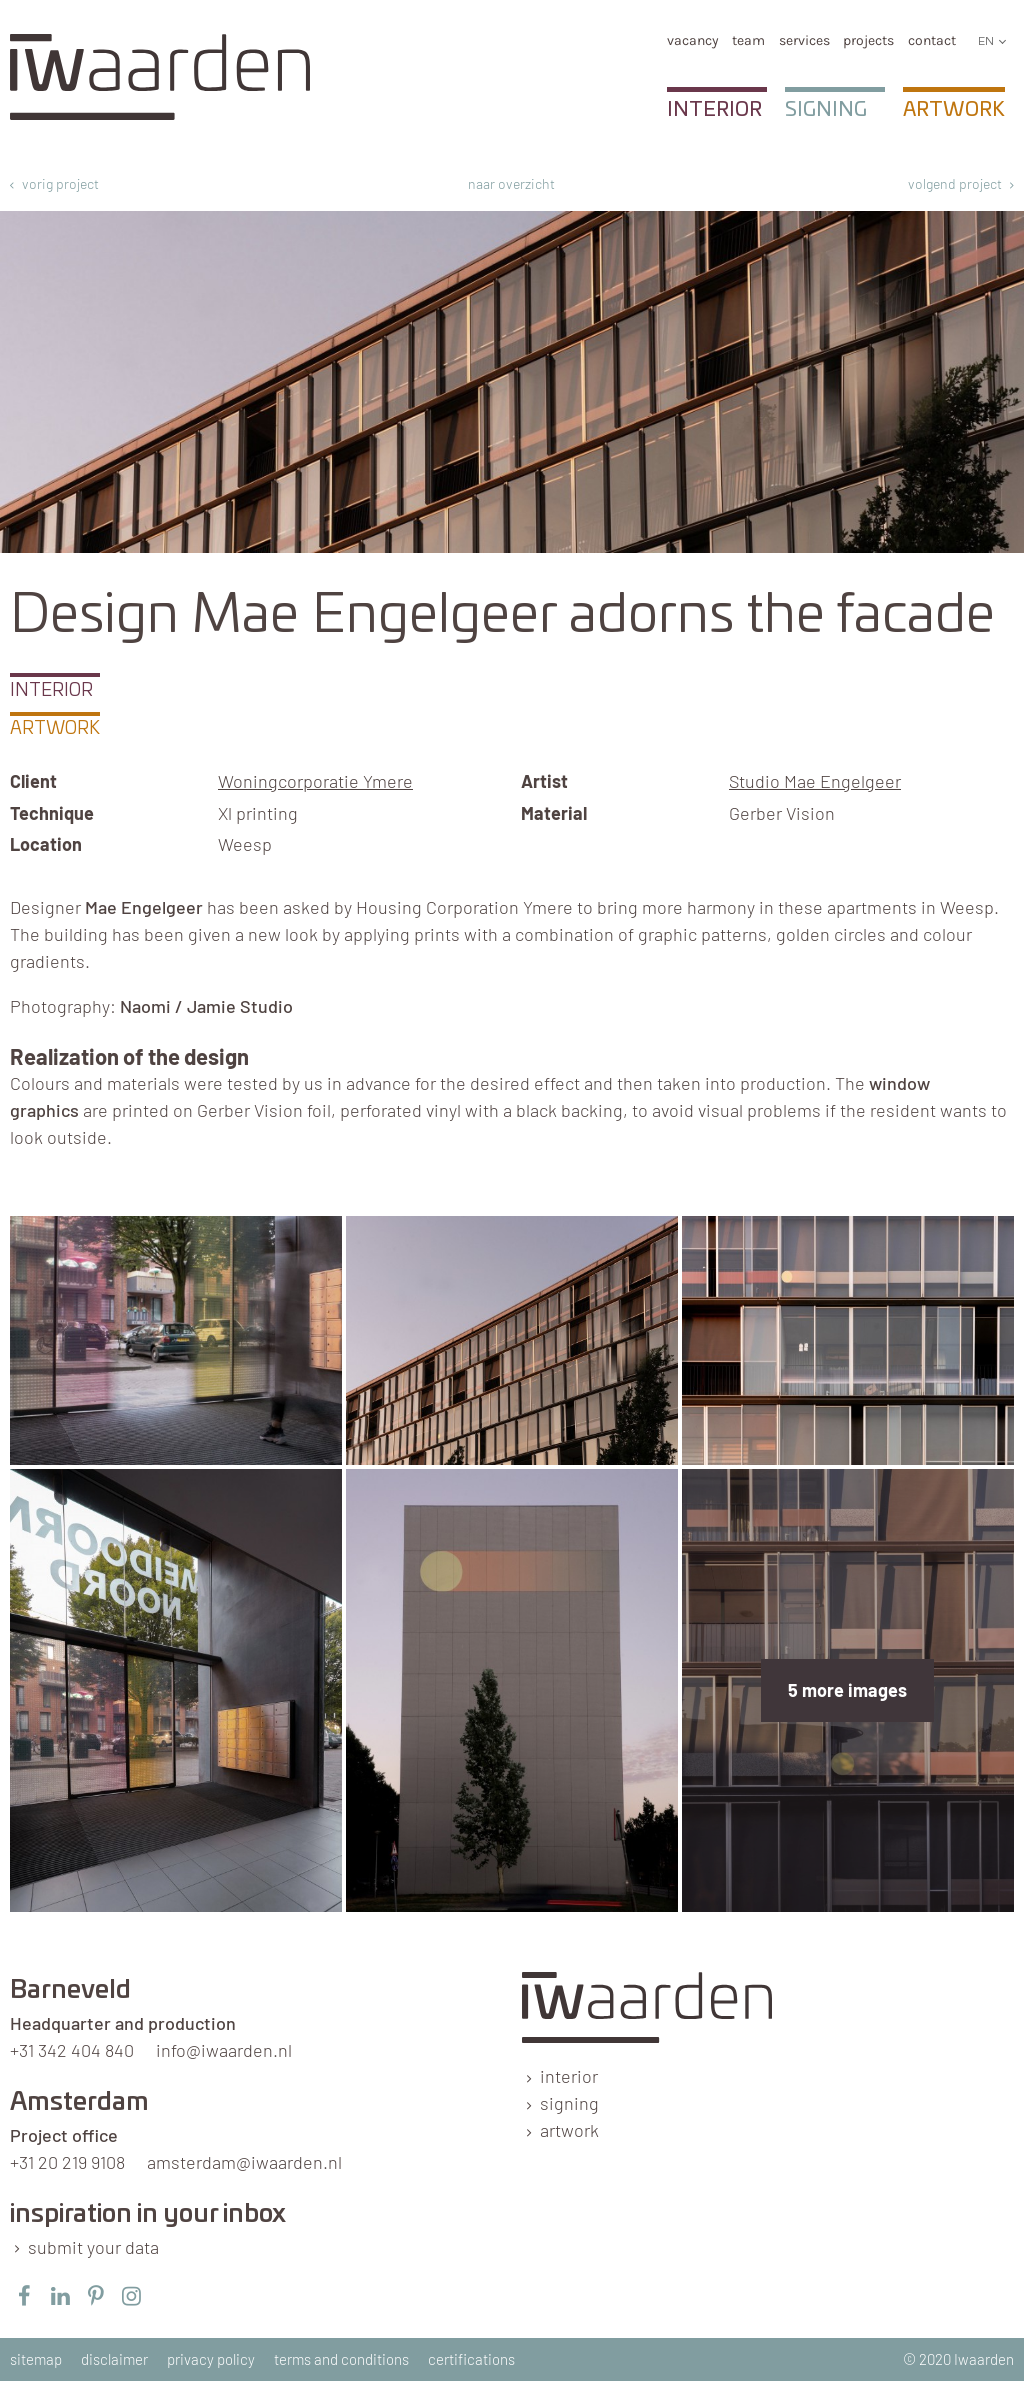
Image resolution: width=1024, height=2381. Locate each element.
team (748, 40)
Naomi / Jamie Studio (206, 1006)
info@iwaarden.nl (224, 2050)
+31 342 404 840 (72, 2050)
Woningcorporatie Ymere (315, 781)
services (804, 40)
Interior (714, 110)
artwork (569, 2130)
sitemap (36, 2359)
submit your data (93, 2247)
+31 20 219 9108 (67, 2162)
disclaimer (114, 2359)
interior (569, 2076)
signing (569, 2103)
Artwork (954, 110)
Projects (868, 40)
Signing (826, 110)
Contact (932, 40)
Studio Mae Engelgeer (815, 781)
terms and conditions (341, 2359)
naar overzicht (511, 183)
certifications (471, 2359)
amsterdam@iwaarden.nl (244, 2162)
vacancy (693, 40)
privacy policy (211, 2359)
